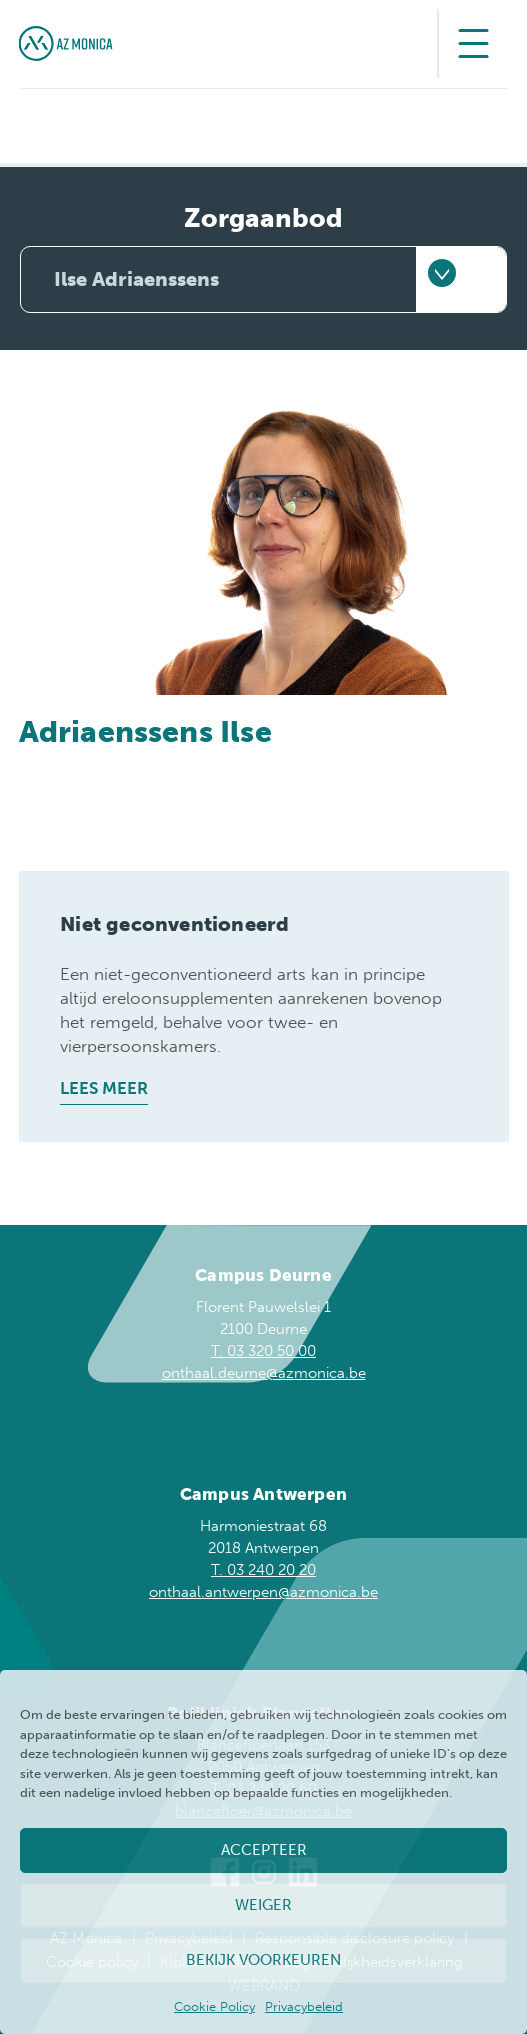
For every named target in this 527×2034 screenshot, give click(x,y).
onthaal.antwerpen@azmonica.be (263, 1592)
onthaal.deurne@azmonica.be (264, 1373)
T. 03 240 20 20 (263, 1570)
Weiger (263, 1905)
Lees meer (104, 1088)
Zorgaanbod (263, 218)
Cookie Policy (214, 2006)
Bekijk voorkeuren (263, 1960)
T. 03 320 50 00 (263, 1351)
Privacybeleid (304, 2006)
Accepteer (264, 1850)
